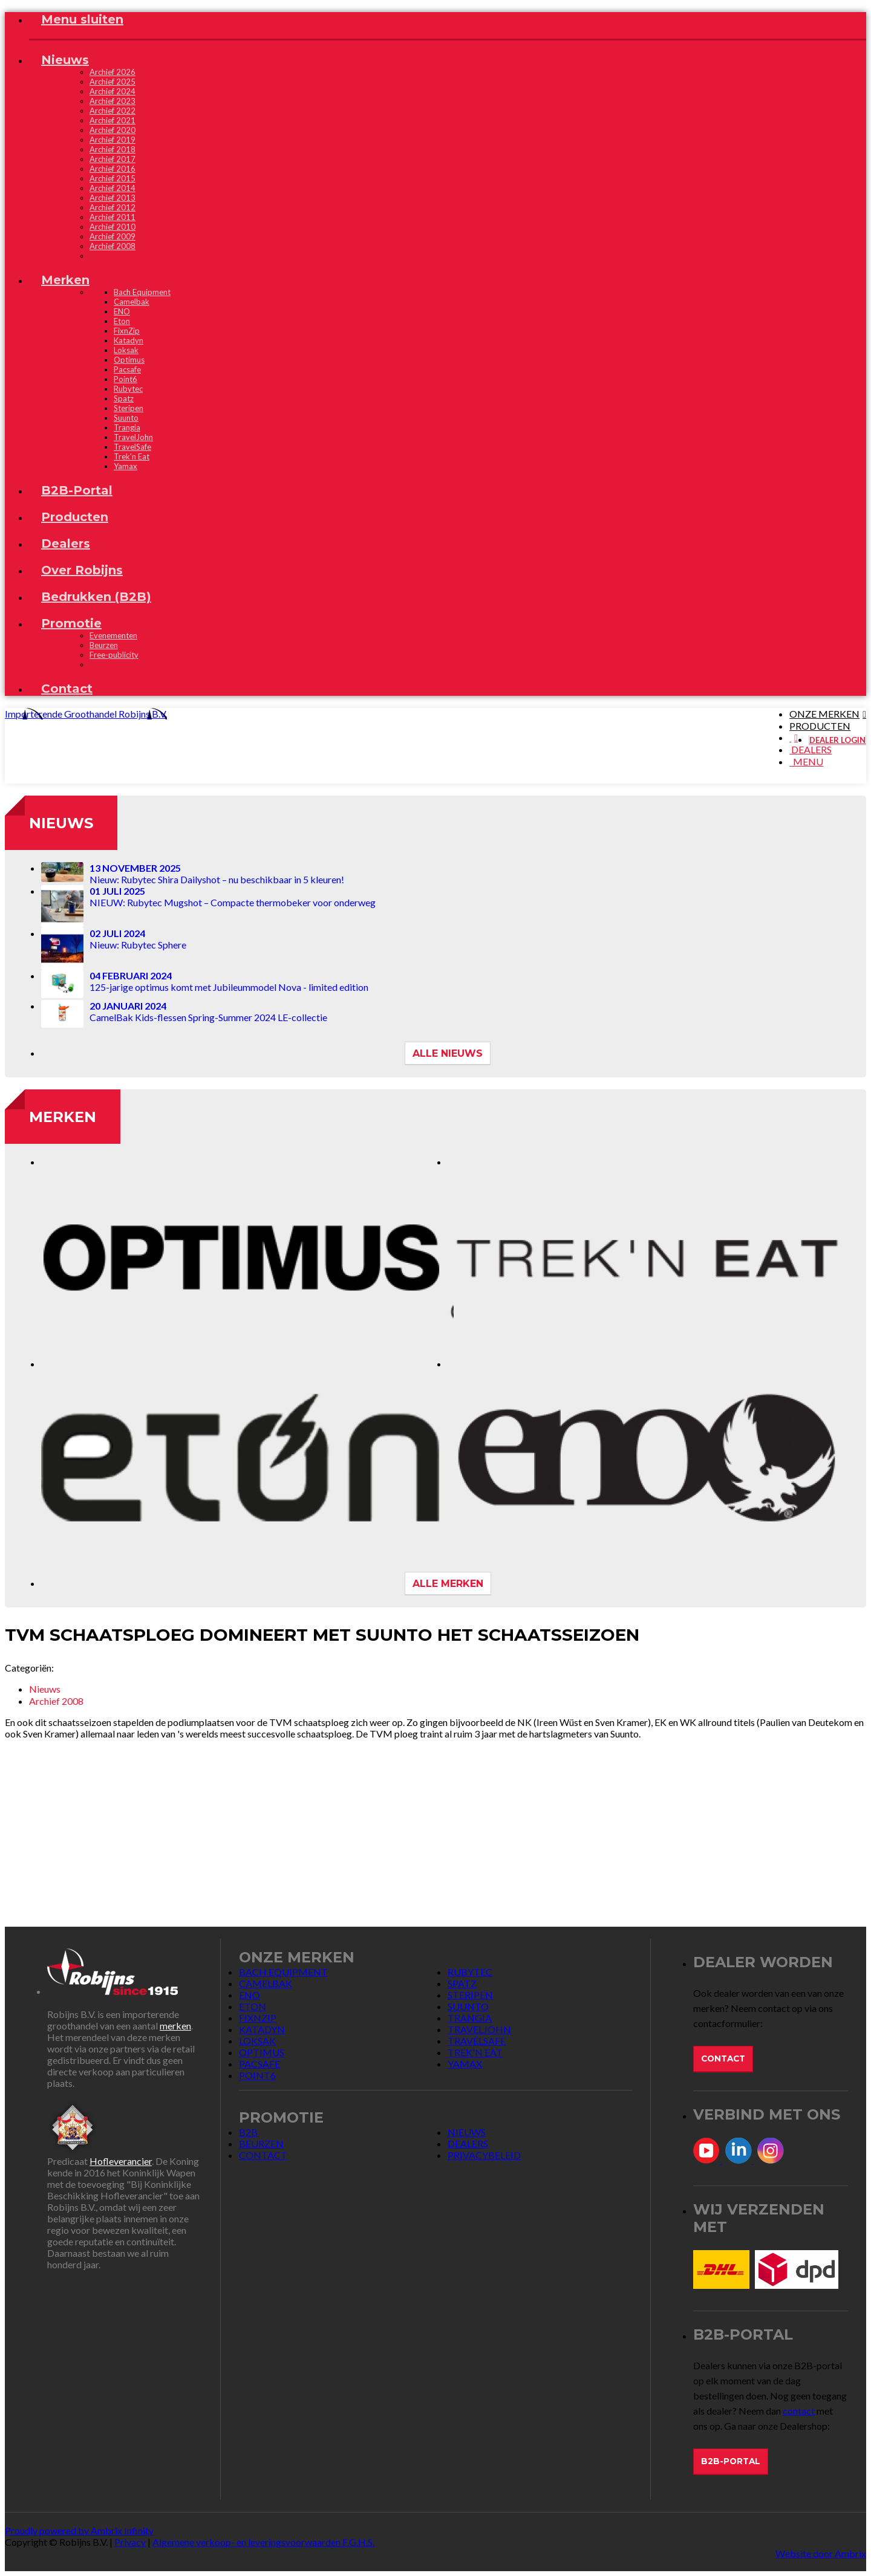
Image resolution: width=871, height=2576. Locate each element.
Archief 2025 (112, 81)
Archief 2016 (112, 169)
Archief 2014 (112, 188)
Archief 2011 (112, 217)
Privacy (130, 2542)
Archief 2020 (112, 130)
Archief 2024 (112, 91)
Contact (723, 2058)
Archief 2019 (112, 139)
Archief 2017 (112, 159)
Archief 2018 (112, 149)
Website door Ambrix (820, 2553)
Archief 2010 (112, 227)
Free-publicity (114, 655)
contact (799, 2410)
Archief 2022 (112, 110)
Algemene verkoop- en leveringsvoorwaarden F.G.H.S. (263, 2542)
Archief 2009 (112, 236)
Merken (62, 1117)
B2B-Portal (730, 2461)
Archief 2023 (112, 101)
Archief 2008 (112, 246)
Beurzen (104, 645)
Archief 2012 (112, 207)
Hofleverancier (121, 2161)
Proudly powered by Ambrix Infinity (79, 2530)
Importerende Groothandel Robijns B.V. (86, 713)
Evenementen (113, 635)
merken (175, 2025)
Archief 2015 (112, 178)
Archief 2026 (112, 72)
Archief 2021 (112, 120)
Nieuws (61, 823)
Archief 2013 (112, 198)
